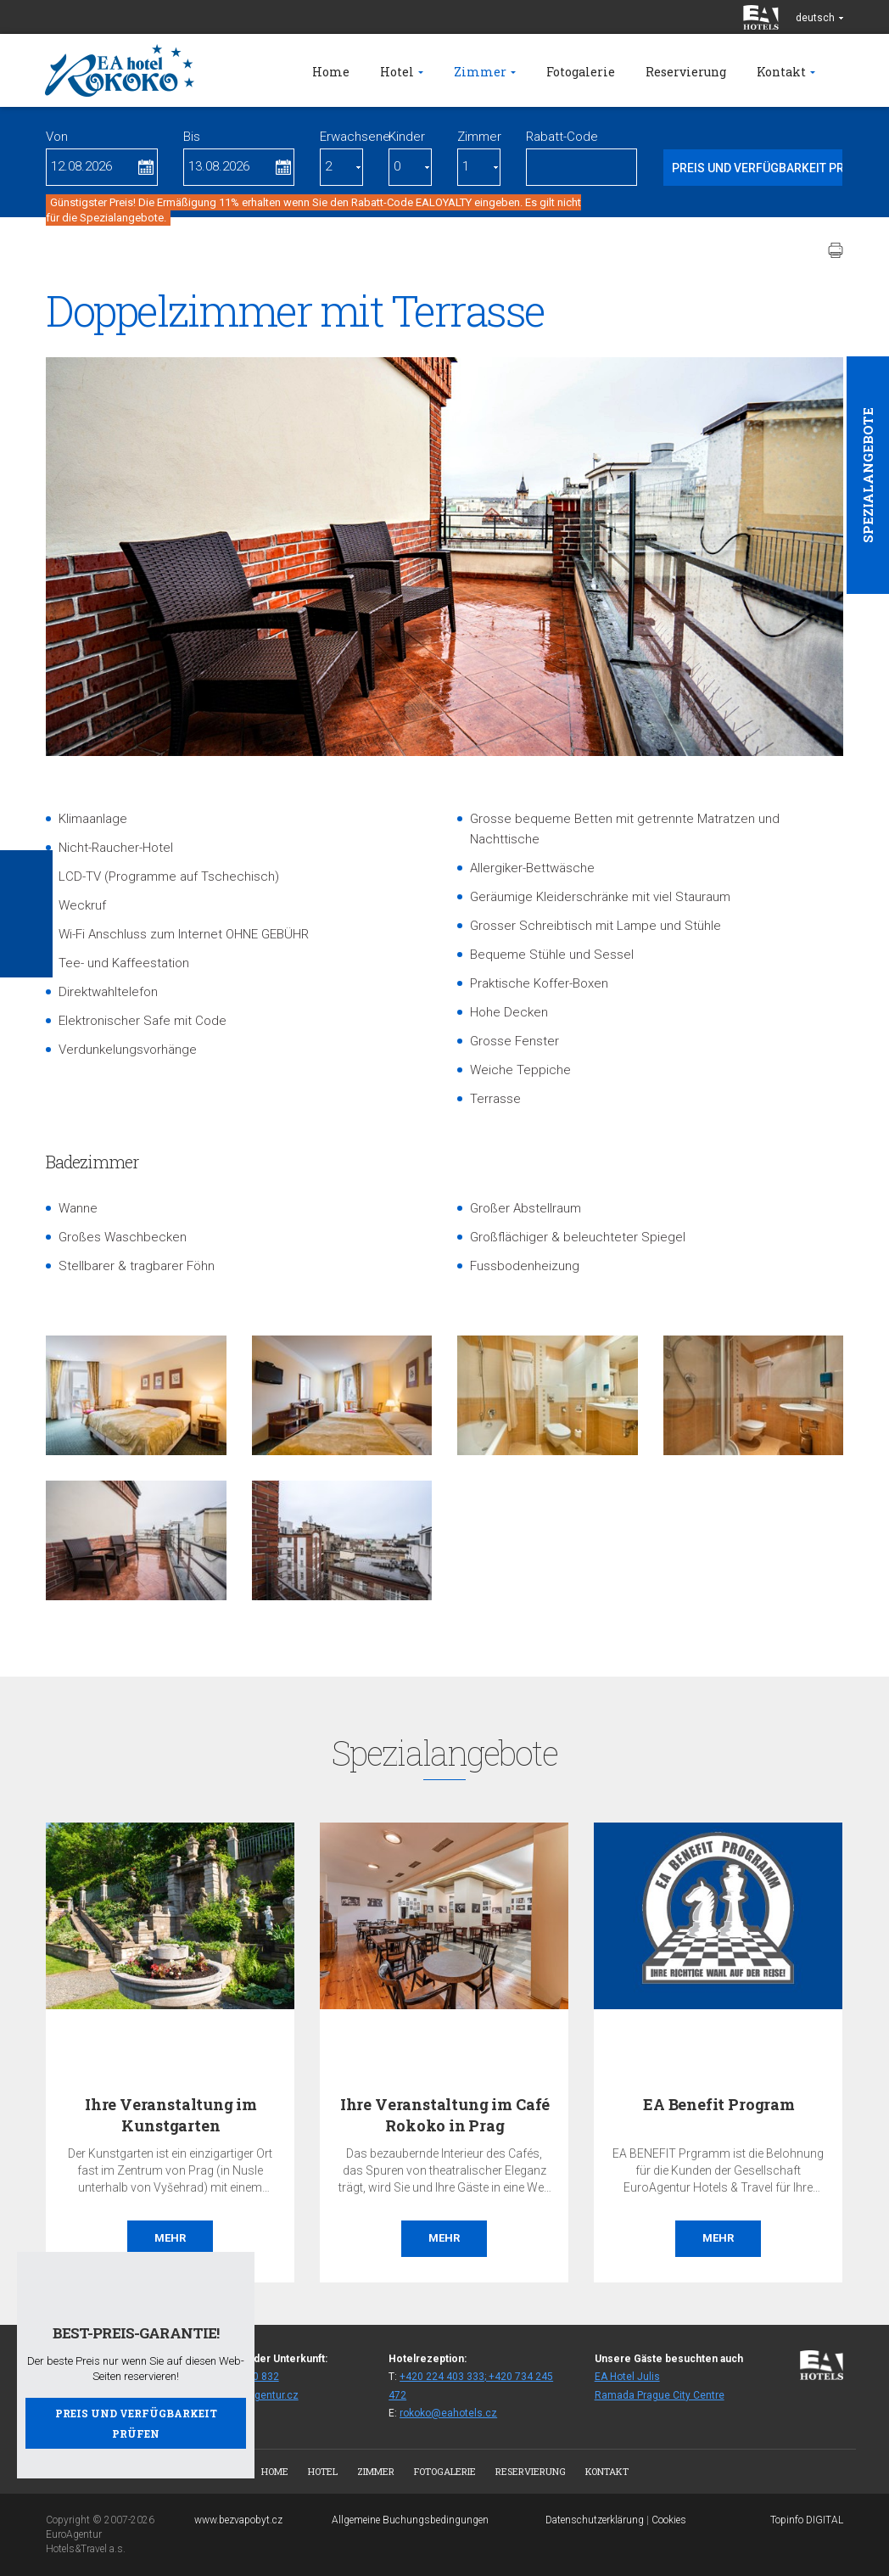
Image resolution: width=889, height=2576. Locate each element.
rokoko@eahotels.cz (448, 2413)
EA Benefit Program (719, 2104)
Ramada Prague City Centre (659, 2395)
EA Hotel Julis (627, 2377)
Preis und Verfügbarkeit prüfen (136, 2423)
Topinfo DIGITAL (806, 2520)
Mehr (170, 2238)
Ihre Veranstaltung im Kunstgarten (171, 2115)
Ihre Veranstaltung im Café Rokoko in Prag (445, 2115)
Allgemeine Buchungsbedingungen (410, 2520)
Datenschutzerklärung (594, 2520)
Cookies (668, 2520)
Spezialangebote (867, 475)
